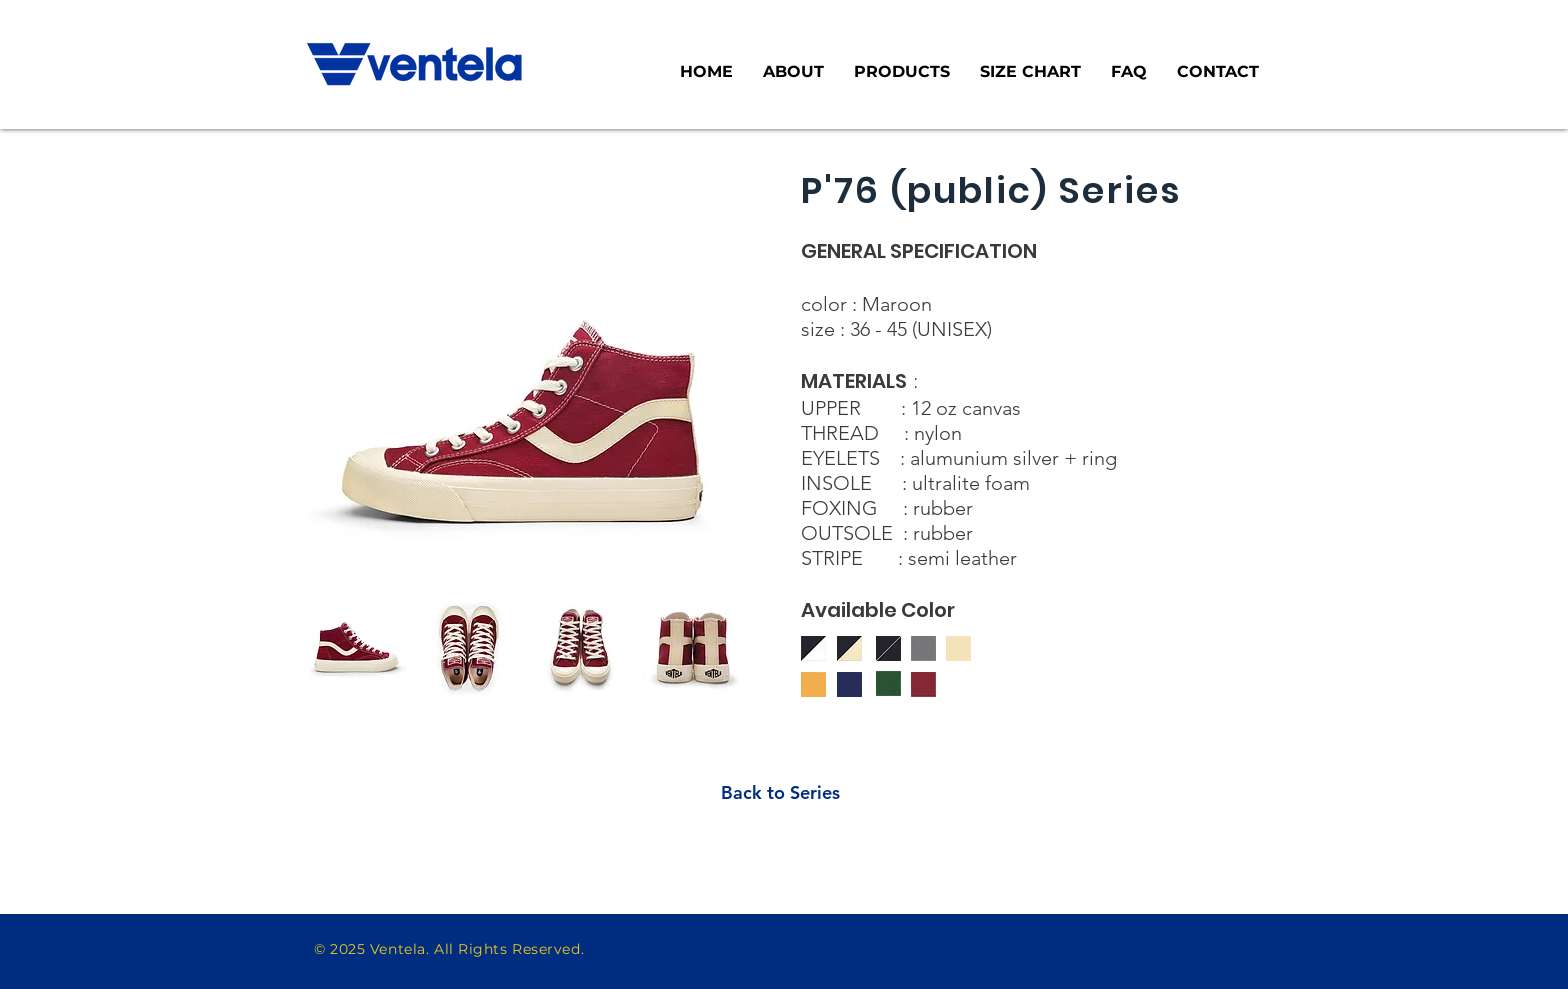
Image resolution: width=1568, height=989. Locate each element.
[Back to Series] (780, 792)
